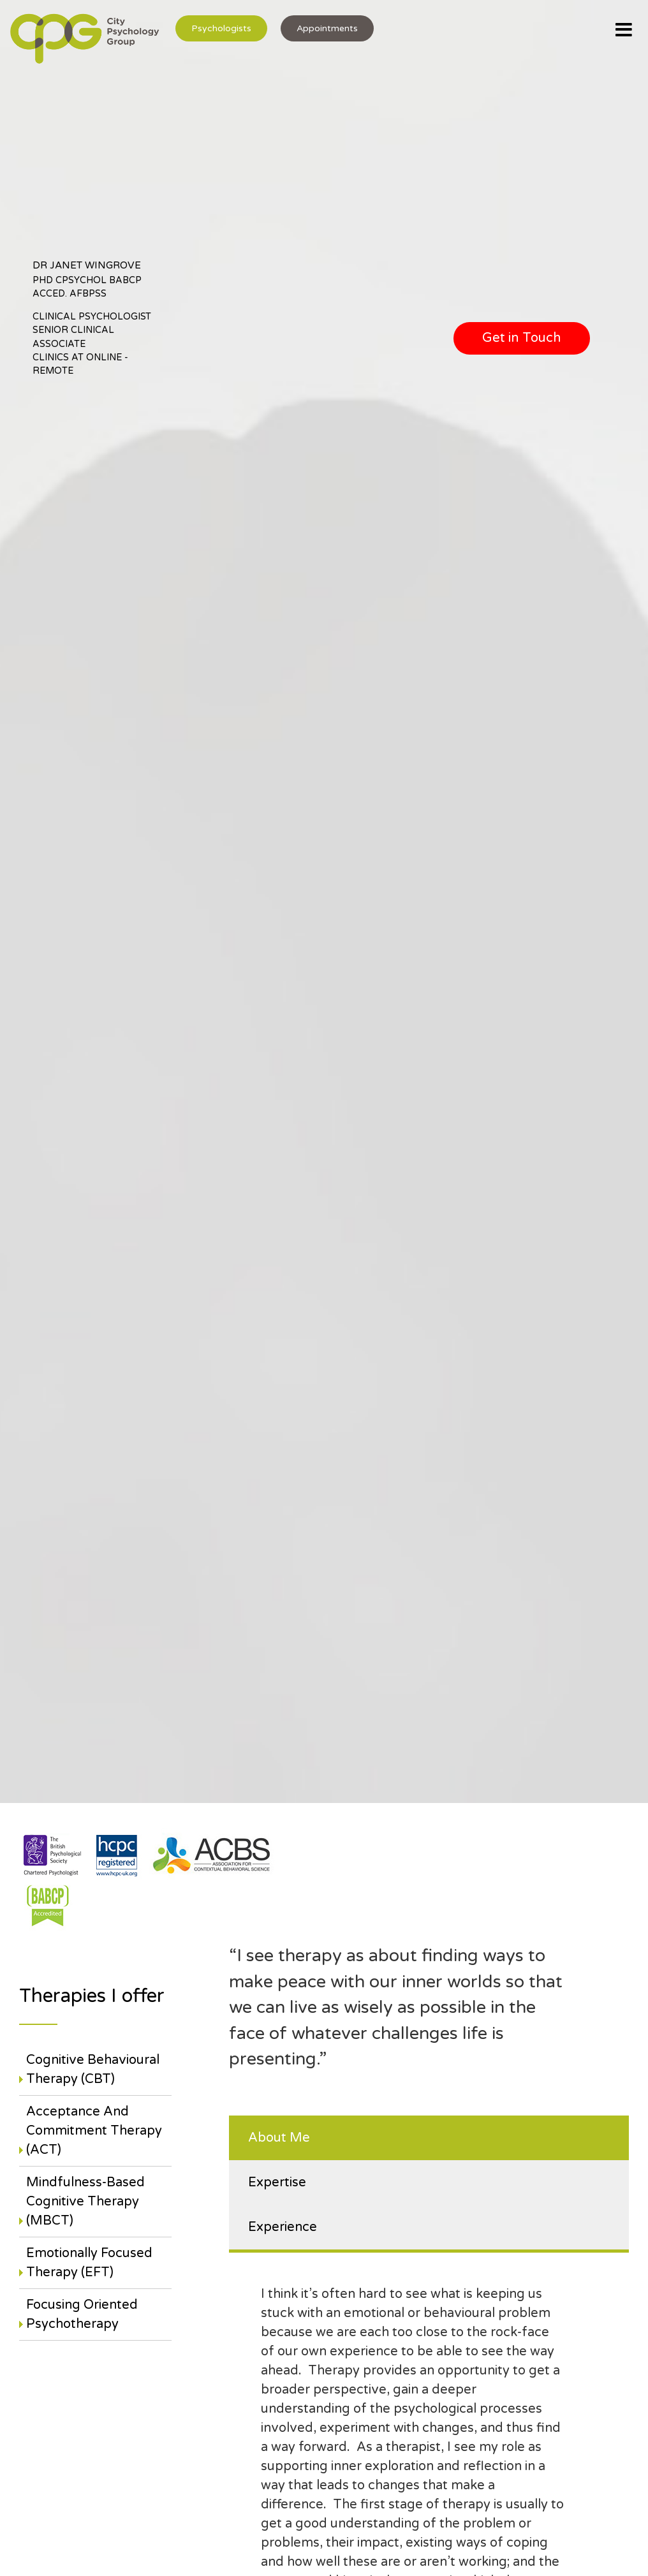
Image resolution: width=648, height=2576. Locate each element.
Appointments (327, 28)
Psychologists (221, 28)
